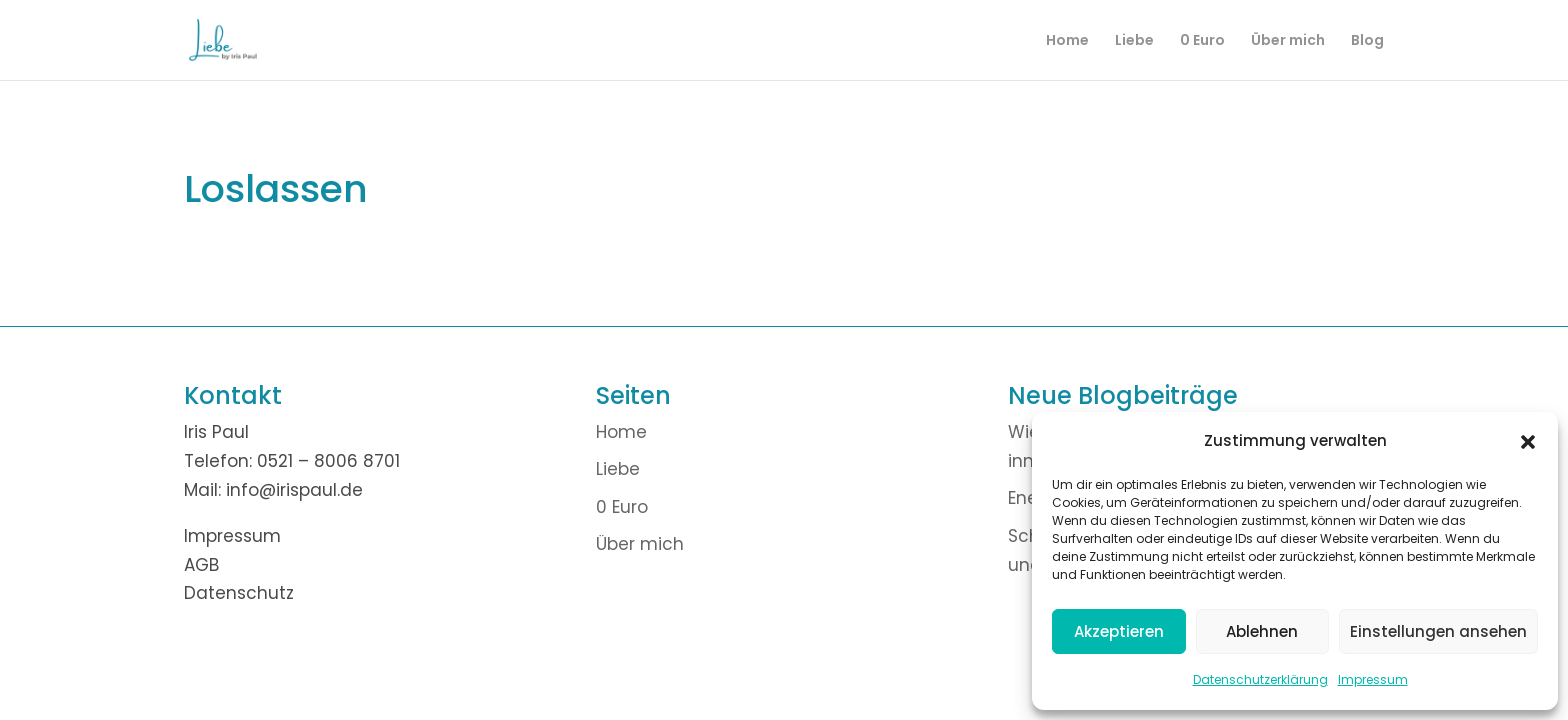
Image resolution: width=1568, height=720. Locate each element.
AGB (201, 565)
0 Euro (1202, 41)
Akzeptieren (1119, 631)
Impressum (1373, 679)
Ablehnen (1262, 631)
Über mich (1288, 41)
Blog (1367, 41)
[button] (1528, 442)
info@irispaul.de (294, 490)
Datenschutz (239, 593)
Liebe (1134, 41)
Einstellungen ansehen (1438, 631)
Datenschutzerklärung (1260, 679)
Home (1067, 41)
